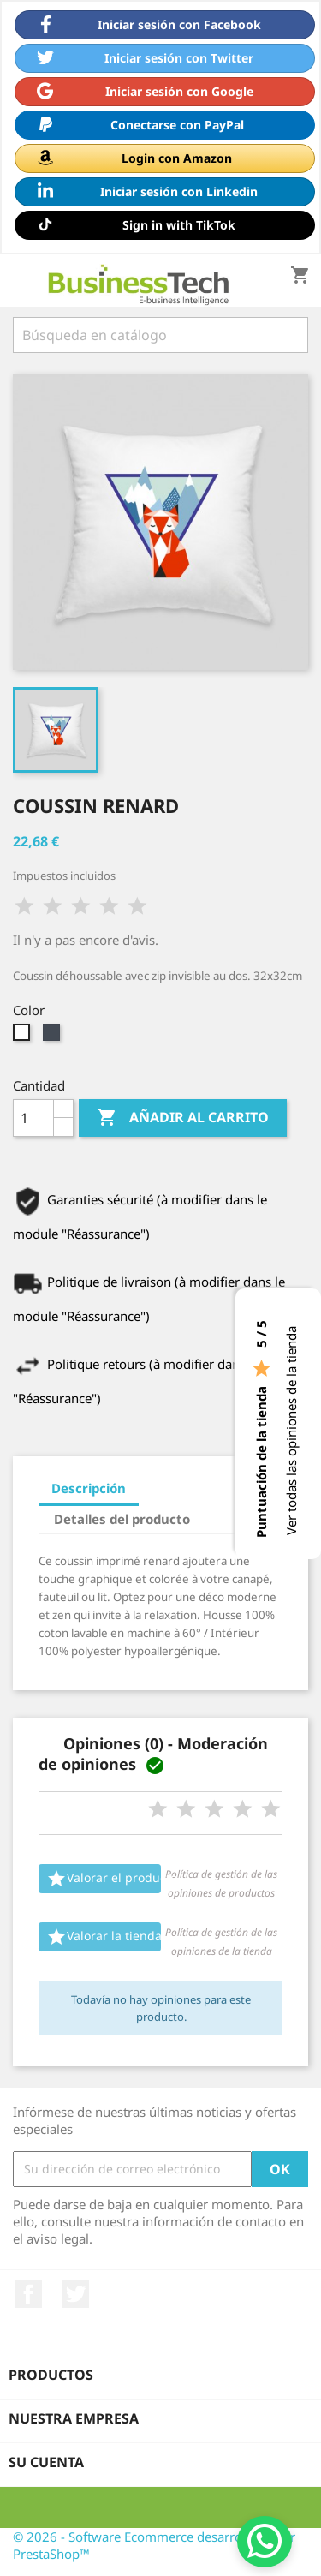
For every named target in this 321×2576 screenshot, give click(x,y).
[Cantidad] (33, 1118)
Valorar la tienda (103, 1937)
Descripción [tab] (88, 1488)
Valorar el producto (103, 1878)
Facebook (28, 2294)
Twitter (75, 2294)
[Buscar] (160, 335)
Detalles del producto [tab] (122, 1518)
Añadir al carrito (183, 1118)
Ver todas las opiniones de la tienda (291, 1430)
